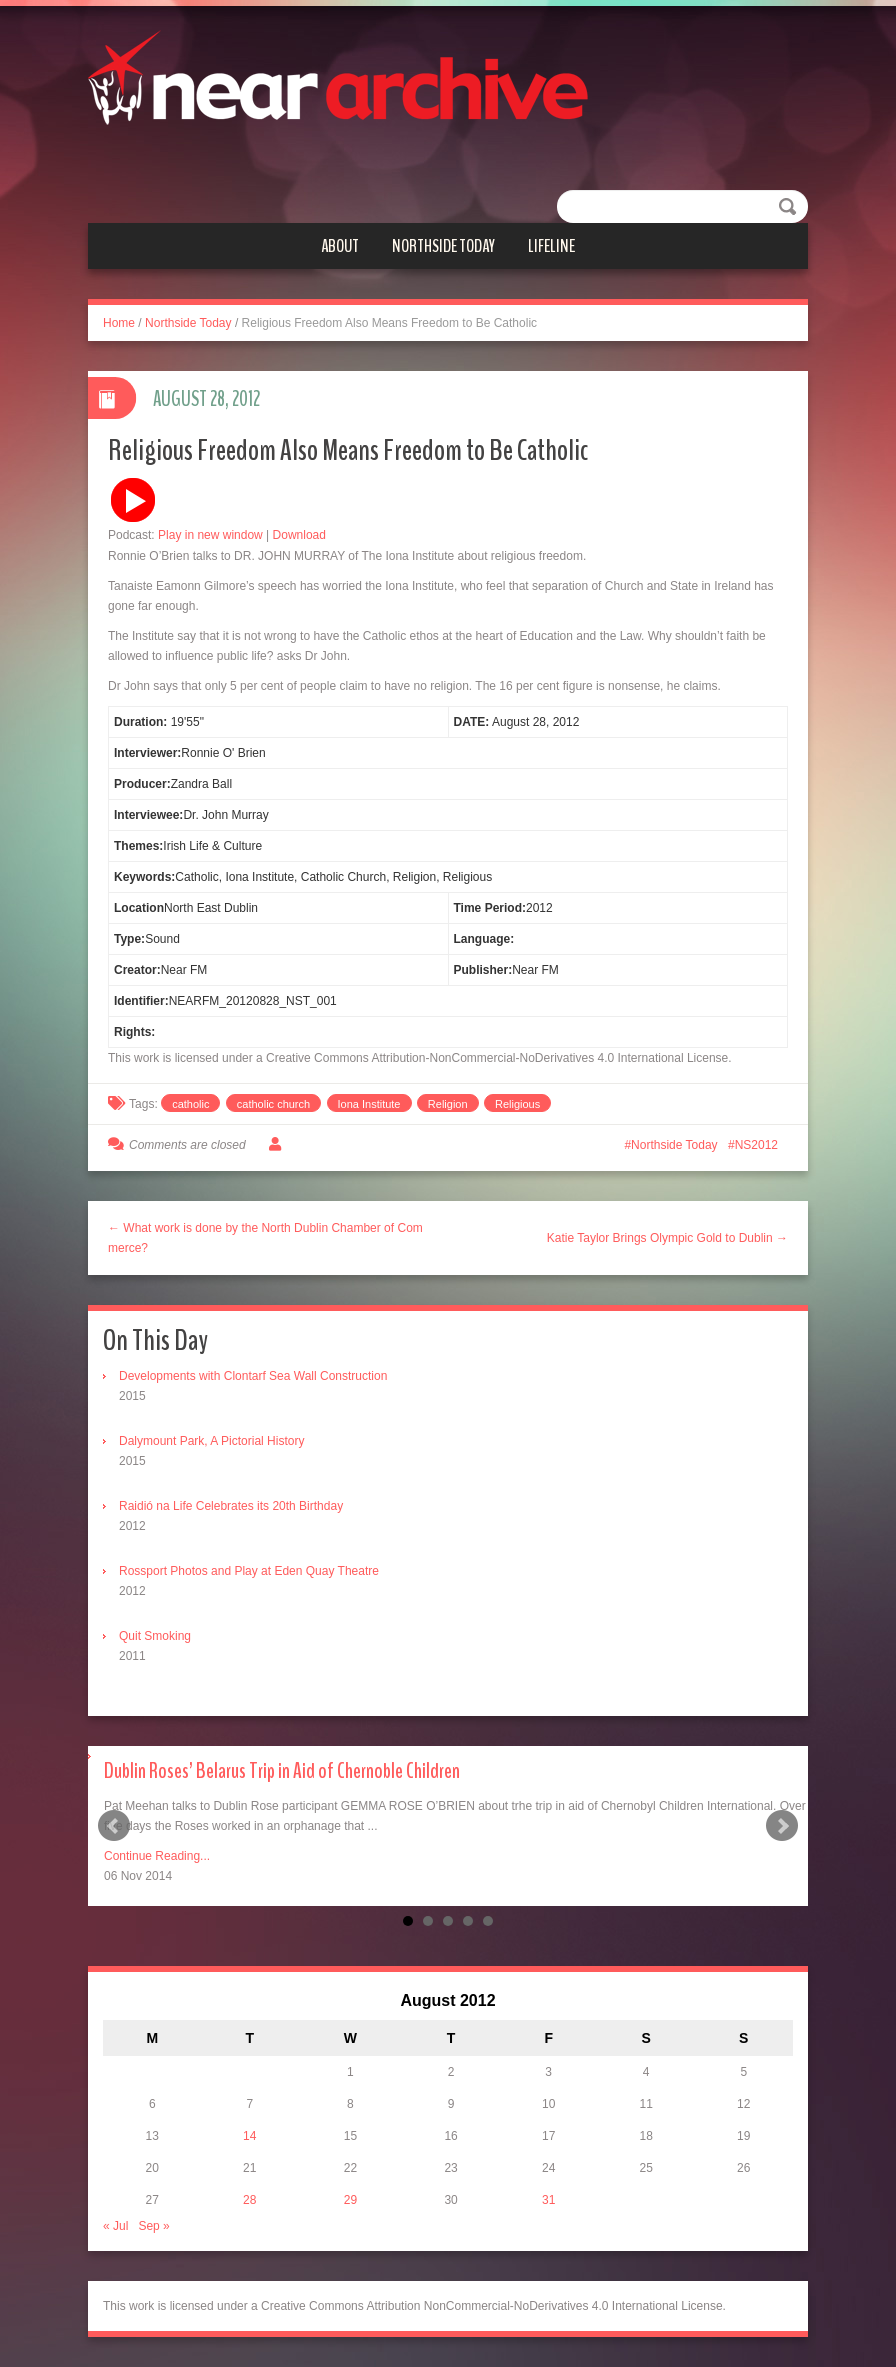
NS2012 (756, 1145)
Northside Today (443, 246)
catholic (190, 1104)
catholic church (273, 1104)
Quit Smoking (155, 1636)
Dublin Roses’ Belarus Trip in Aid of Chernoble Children (282, 1771)
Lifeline (551, 246)
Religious (517, 1104)
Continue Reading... (157, 1856)
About (340, 246)
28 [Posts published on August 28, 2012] (249, 2200)
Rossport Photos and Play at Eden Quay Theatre (249, 1571)
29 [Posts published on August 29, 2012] (350, 2200)
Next (782, 1826)
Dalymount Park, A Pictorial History (211, 1441)
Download (299, 535)
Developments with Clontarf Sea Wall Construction (253, 1376)
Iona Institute (369, 1104)
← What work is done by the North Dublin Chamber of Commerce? (265, 1238)
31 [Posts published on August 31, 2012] (548, 2200)
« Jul (115, 2226)
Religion (448, 1104)
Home (119, 323)
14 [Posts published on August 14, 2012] (249, 2136)
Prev (114, 1826)
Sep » (153, 2226)
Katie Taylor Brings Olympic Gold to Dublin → (667, 1238)
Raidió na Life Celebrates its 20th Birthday (231, 1506)
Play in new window (210, 535)
